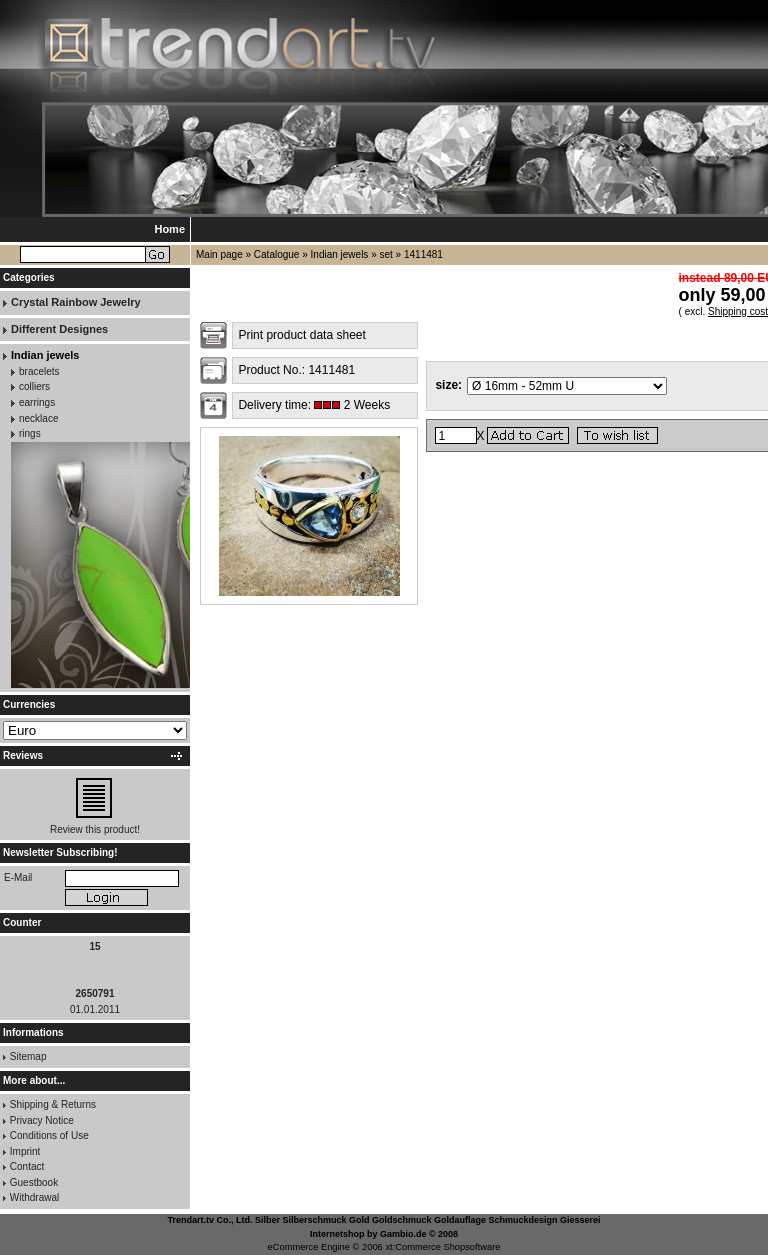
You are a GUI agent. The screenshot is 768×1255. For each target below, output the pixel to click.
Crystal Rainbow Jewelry (76, 302)
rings (30, 433)
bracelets (39, 371)
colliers (34, 386)
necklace (38, 418)
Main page (219, 254)
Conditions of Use (49, 1135)
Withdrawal (34, 1197)
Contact (27, 1166)
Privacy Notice (42, 1120)
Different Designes (59, 329)
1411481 (423, 254)
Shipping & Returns (53, 1104)
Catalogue (277, 254)
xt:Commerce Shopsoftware (442, 1247)
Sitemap (28, 1056)
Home (169, 229)
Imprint (25, 1151)
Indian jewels (340, 254)
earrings (37, 402)
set (385, 254)
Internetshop (337, 1234)
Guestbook (34, 1182)
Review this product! (95, 829)
